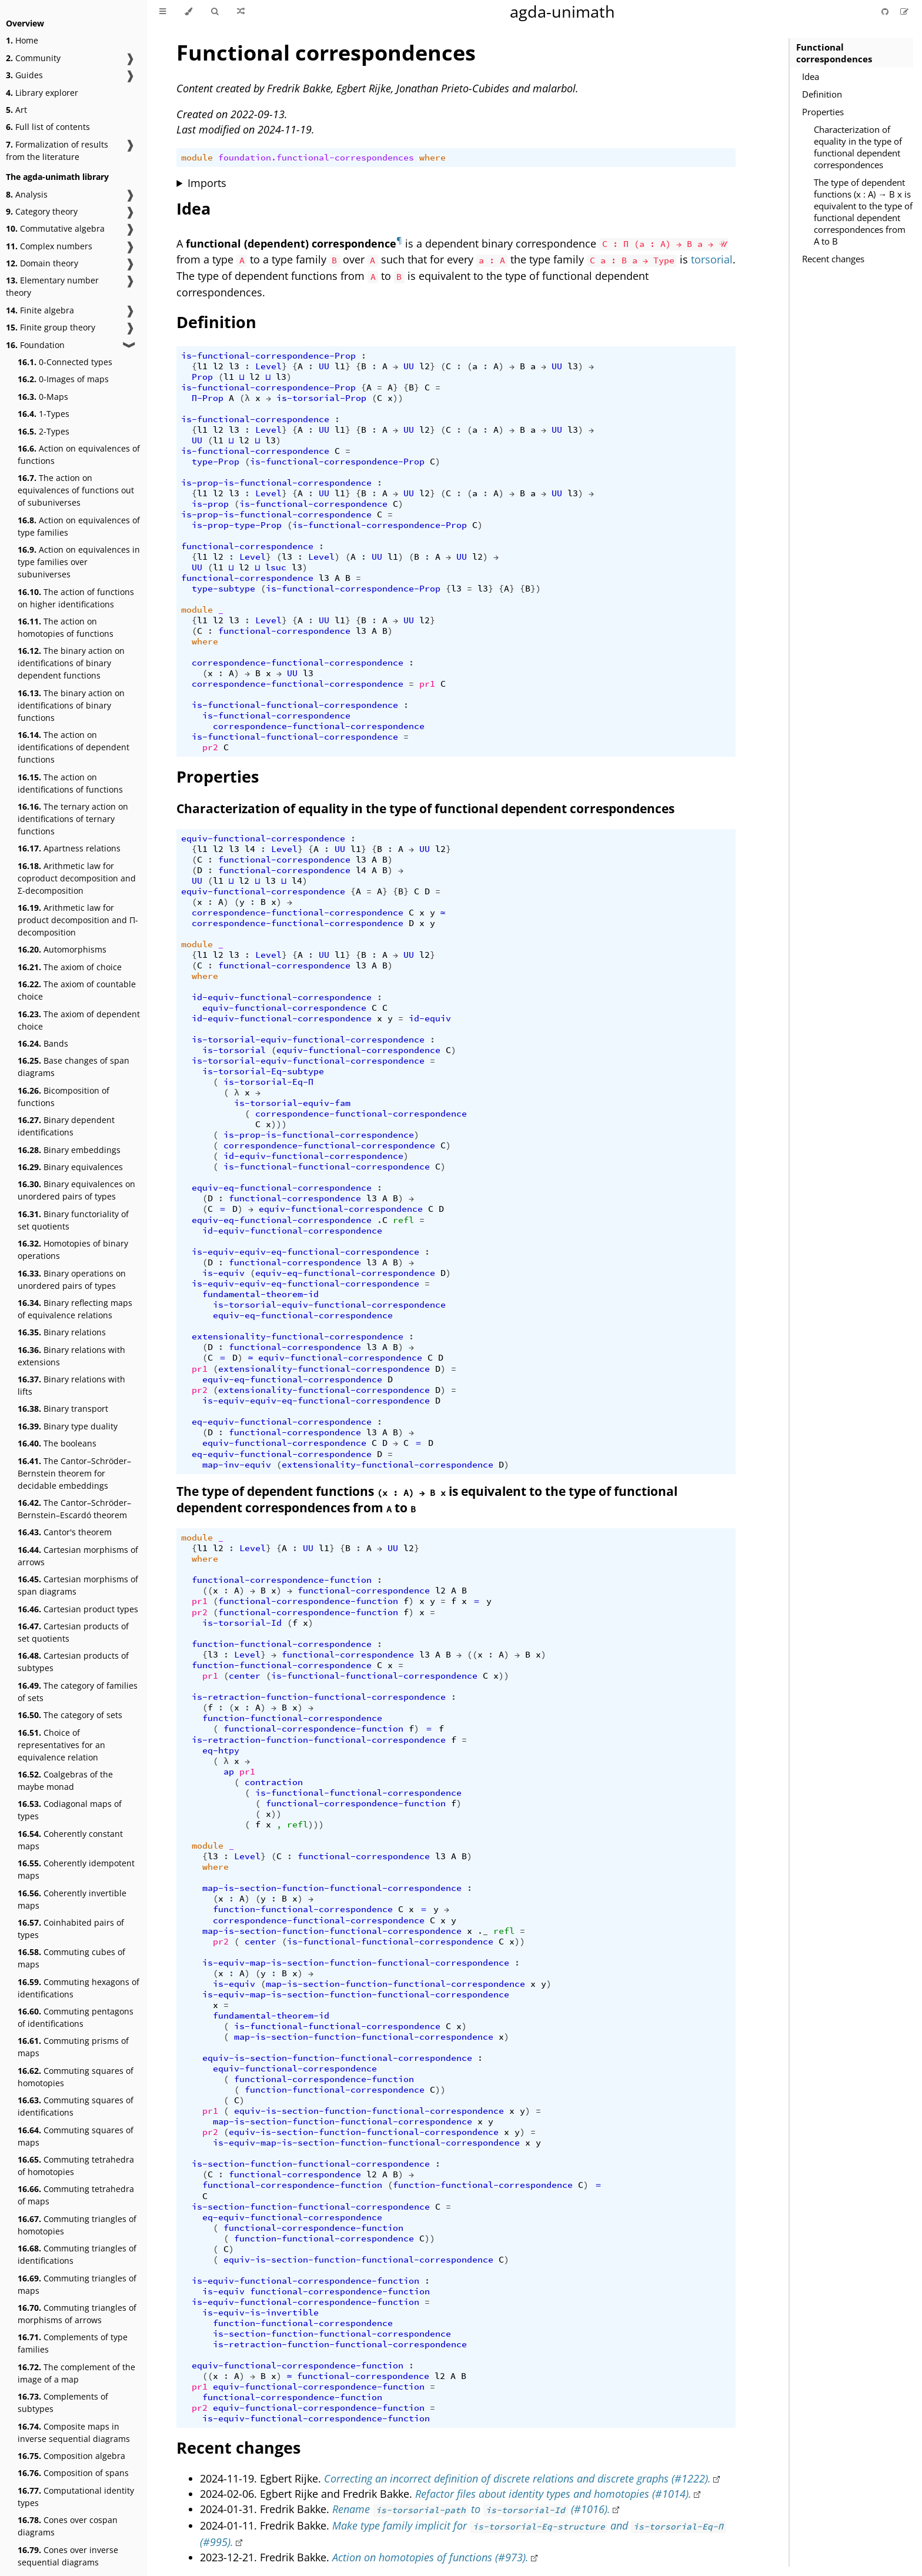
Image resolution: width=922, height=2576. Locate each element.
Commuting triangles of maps (77, 2284)
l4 (250, 849)
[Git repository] (886, 11)
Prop (202, 377)
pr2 (210, 747)
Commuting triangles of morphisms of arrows (77, 2314)
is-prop (210, 504)
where (432, 157)
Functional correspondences (834, 53)
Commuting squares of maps (75, 2136)
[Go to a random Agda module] (241, 12)
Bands (43, 1043)
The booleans (57, 1443)
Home (22, 40)
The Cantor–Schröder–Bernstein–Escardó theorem (74, 1509)
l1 (202, 366)
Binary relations (62, 1332)
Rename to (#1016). (471, 2509)
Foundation (35, 344)
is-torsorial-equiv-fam (292, 1103)
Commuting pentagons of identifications (75, 2017)
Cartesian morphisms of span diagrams (78, 1585)
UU (324, 366)
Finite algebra (40, 310)
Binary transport (63, 1408)
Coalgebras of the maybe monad (65, 1780)
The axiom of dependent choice (79, 1020)
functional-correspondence (247, 546)
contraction (274, 1782)
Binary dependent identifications (66, 1126)
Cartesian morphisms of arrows (78, 1556)
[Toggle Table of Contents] (162, 12)
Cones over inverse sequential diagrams (68, 2556)
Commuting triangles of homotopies (77, 2225)
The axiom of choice (70, 967)
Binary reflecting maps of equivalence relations (75, 1309)
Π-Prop (207, 398)
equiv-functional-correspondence (263, 838)
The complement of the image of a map (76, 2373)
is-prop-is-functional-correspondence (276, 482)
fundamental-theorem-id (260, 1294)
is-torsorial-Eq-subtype (263, 1071)
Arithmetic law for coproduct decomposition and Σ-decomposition (77, 878)
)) (398, 398)
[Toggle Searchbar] (215, 12)
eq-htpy (220, 1750)
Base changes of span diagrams (73, 1066)
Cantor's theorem (65, 1532)
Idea (810, 76)
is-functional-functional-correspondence (295, 705)
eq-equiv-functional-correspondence (282, 1421)
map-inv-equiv (236, 1464)
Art (16, 109)
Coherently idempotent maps (76, 1869)
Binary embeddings (69, 1149)
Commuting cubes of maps (71, 1958)
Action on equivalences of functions (79, 454)
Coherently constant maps (70, 1840)
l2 (218, 366)
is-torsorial (234, 1050)
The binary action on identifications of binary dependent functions (71, 663)
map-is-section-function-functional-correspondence (332, 1888)
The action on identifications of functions (70, 783)
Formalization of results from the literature (57, 150)
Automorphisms (62, 949)
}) (535, 588)
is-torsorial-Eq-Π (268, 1082)
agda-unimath (562, 11)
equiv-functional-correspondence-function (297, 2365)
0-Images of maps (63, 379)
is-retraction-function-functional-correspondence (319, 1697)
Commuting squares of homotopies (75, 2077)
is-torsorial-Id (242, 1623)
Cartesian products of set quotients (73, 1632)
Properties (823, 112)
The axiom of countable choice (77, 990)
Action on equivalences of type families (79, 526)
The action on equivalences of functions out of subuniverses (76, 490)
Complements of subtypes (63, 2402)
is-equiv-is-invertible (260, 2312)
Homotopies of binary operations (73, 1249)
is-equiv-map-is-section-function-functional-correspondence (355, 1962)
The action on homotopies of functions (65, 627)
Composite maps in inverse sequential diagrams (74, 2432)
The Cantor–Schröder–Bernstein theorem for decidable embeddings (74, 1473)
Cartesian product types (78, 1609)
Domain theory (42, 263)
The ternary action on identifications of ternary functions (73, 819)
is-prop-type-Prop (237, 525)
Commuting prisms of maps (73, 2047)
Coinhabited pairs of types (71, 1928)
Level (268, 366)
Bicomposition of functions (63, 1096)
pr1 (427, 684)
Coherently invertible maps (72, 1899)
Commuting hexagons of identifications (78, 1988)
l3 (234, 366)
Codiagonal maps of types (70, 1810)
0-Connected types (65, 361)
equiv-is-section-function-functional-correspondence (337, 2058)
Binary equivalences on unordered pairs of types (76, 1190)
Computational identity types (76, 2496)
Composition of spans (73, 2472)
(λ (244, 398)
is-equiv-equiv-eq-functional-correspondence (305, 1252)
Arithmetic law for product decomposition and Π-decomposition (78, 920)
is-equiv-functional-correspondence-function (305, 2281)
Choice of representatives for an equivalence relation (61, 1745)
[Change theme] (188, 12)
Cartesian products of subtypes (73, 1661)
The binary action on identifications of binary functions (71, 705)
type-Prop (215, 461)
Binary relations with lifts (71, 1385)
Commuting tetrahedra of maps (76, 2195)
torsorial (712, 259)
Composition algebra (71, 2455)
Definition (822, 94)
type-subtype (223, 588)
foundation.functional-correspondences (316, 157)
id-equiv (430, 1018)
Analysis (27, 194)
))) (279, 1124)
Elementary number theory (52, 286)
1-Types (43, 413)
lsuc (275, 567)
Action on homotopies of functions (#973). (430, 2557)
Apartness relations (69, 848)
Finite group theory (50, 327)
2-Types (43, 431)
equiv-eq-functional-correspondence (282, 1187)
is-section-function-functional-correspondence (311, 2164)
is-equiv (223, 1273)
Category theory (42, 211)
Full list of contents (48, 126)
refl (403, 1220)
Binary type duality (68, 1426)
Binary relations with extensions (71, 1356)
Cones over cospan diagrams (68, 2526)
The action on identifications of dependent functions (73, 747)
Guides (24, 75)
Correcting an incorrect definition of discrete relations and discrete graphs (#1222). (517, 2478)
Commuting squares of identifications (75, 2106)
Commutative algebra (55, 228)
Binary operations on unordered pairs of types (72, 1279)
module (197, 157)
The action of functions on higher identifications (76, 598)
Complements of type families (73, 2343)
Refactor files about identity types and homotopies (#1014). (553, 2494)
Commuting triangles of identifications (77, 2254)
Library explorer (42, 92)
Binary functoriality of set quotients (73, 1220)
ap (228, 1771)
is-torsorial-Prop (321, 398)
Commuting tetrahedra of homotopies (76, 2165)
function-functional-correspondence (282, 1644)
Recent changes (833, 259)
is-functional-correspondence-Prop (268, 355)
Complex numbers (49, 246)
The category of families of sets (78, 1691)
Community (33, 58)
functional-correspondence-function (282, 1580)
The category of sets (70, 1714)
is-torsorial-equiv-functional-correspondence (308, 1039)
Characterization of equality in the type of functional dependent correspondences (858, 147)
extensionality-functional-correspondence (297, 1336)
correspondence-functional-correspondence (297, 662)
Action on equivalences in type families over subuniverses (79, 562)
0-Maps (43, 396)
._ (482, 1931)
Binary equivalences (70, 1166)
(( (207, 1590)
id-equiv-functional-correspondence (282, 997)
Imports (207, 183)
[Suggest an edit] (904, 11)
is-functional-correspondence (255, 419)
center (244, 1675)
